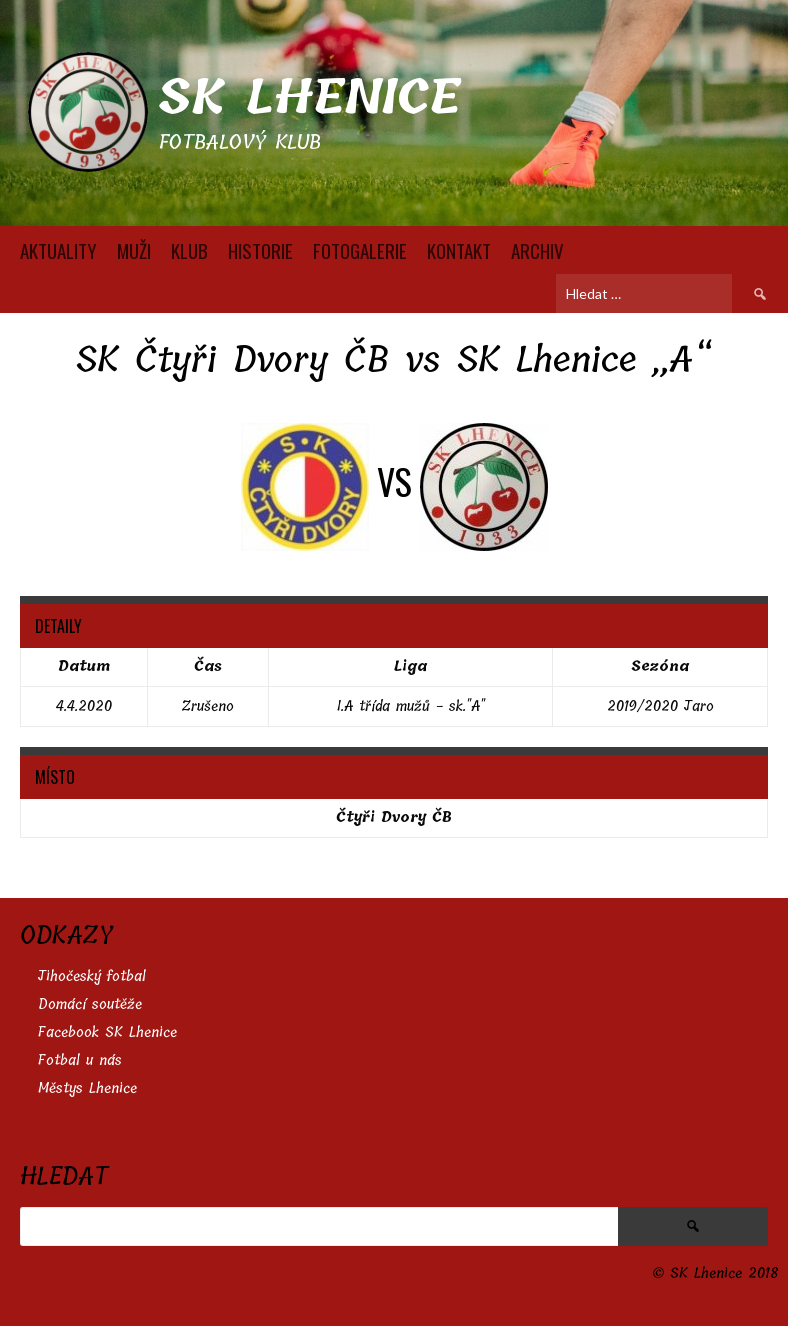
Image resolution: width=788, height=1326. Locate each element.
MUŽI (134, 250)
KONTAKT (459, 250)
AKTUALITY (58, 250)
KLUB (189, 250)
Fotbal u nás (80, 1060)
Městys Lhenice (87, 1088)
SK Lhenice (309, 97)
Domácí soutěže (90, 1004)
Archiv (537, 250)
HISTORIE (260, 250)
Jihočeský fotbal (92, 976)
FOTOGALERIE (360, 250)
